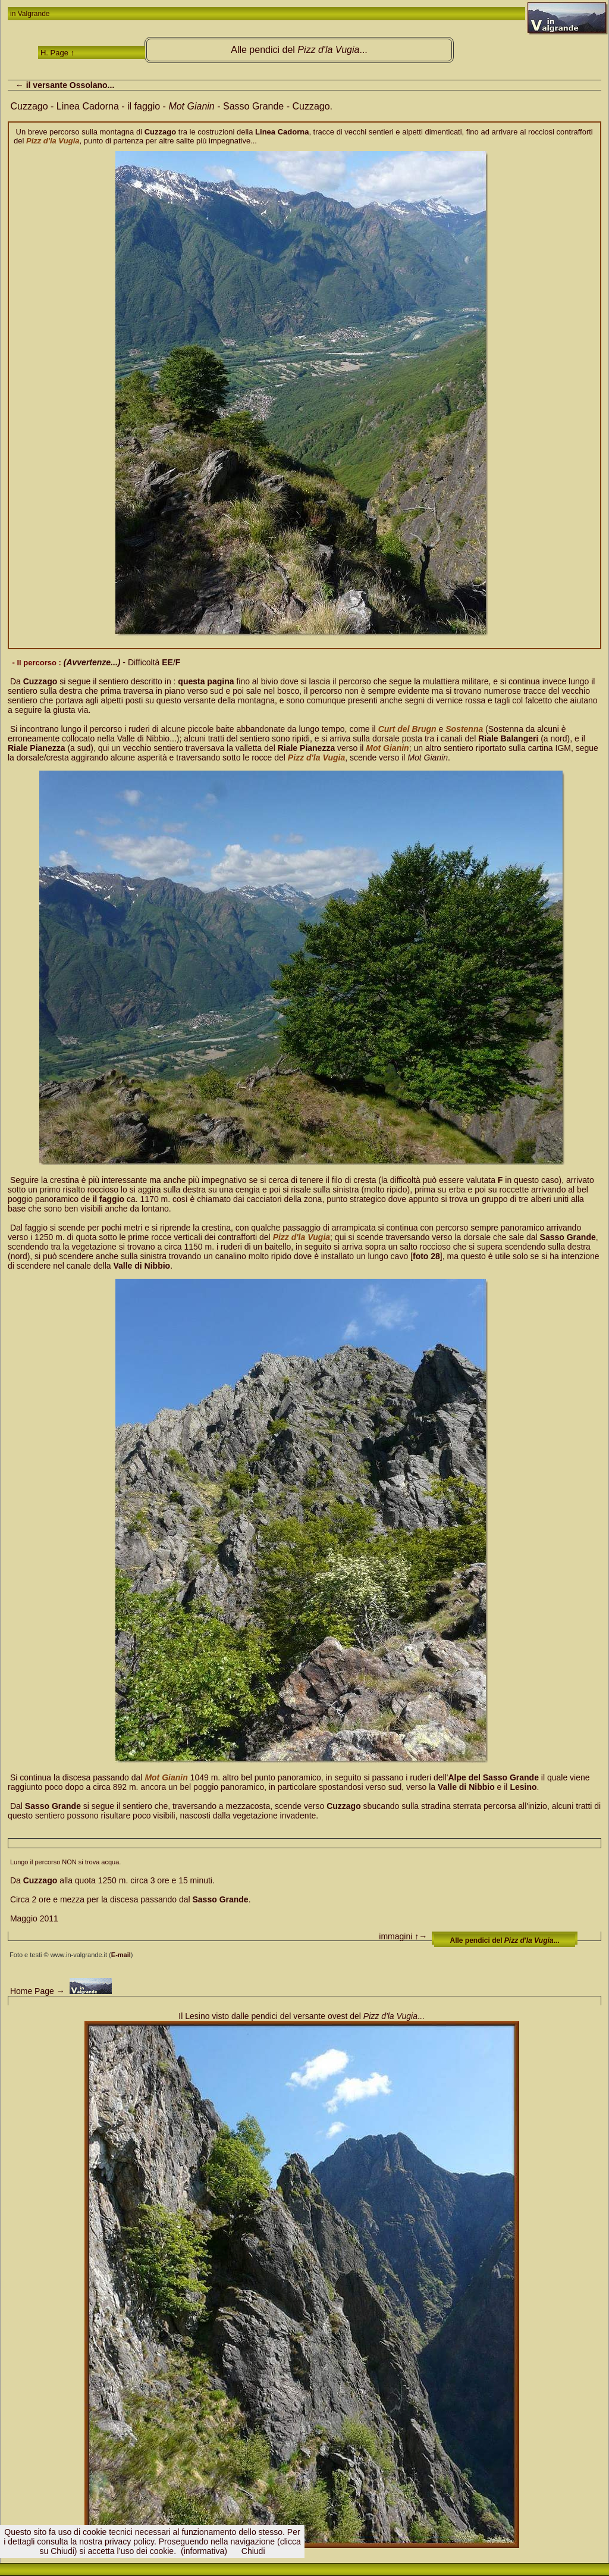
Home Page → (36, 1991)
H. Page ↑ (57, 52)
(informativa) (204, 2551)
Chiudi (253, 2551)
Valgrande (34, 14)
